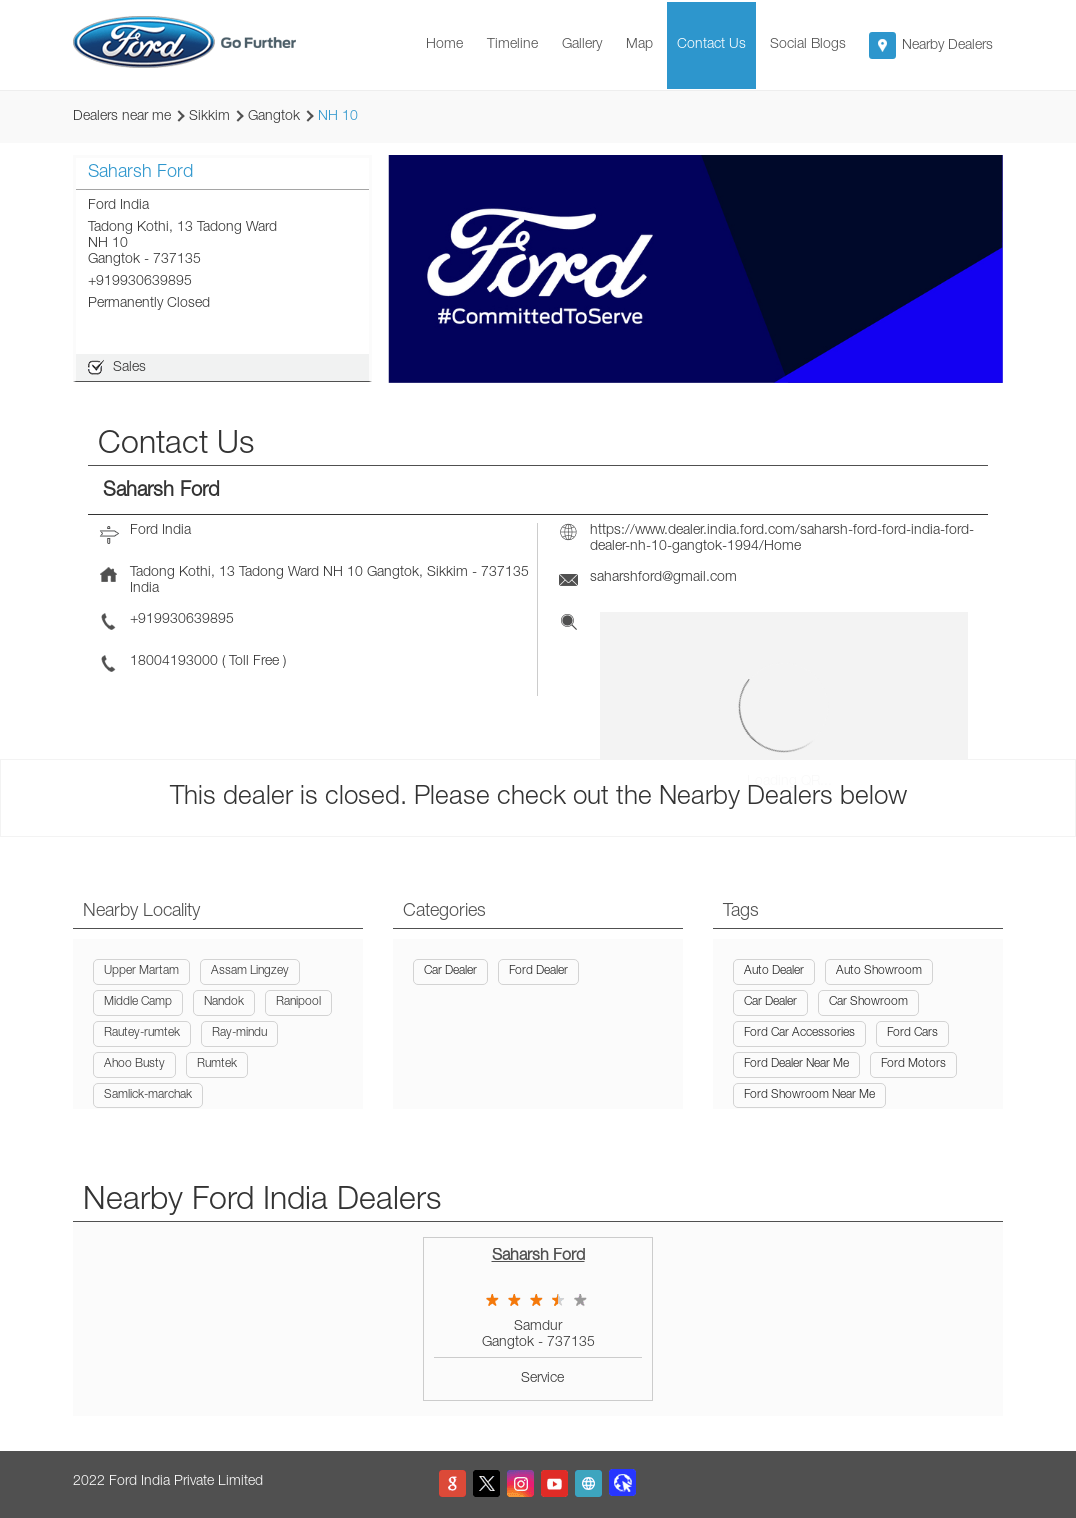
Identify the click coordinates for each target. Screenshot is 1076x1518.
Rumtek (217, 1064)
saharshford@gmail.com (663, 578)
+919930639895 (140, 282)
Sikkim (209, 117)
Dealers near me (122, 117)
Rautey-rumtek (142, 1033)
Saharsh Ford (538, 1257)
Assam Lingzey (250, 971)
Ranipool (298, 1002)
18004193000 (176, 662)
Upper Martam (141, 971)
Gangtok (274, 117)
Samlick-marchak (148, 1095)
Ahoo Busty (134, 1064)
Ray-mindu (239, 1033)
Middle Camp (138, 1002)
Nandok (224, 1002)
